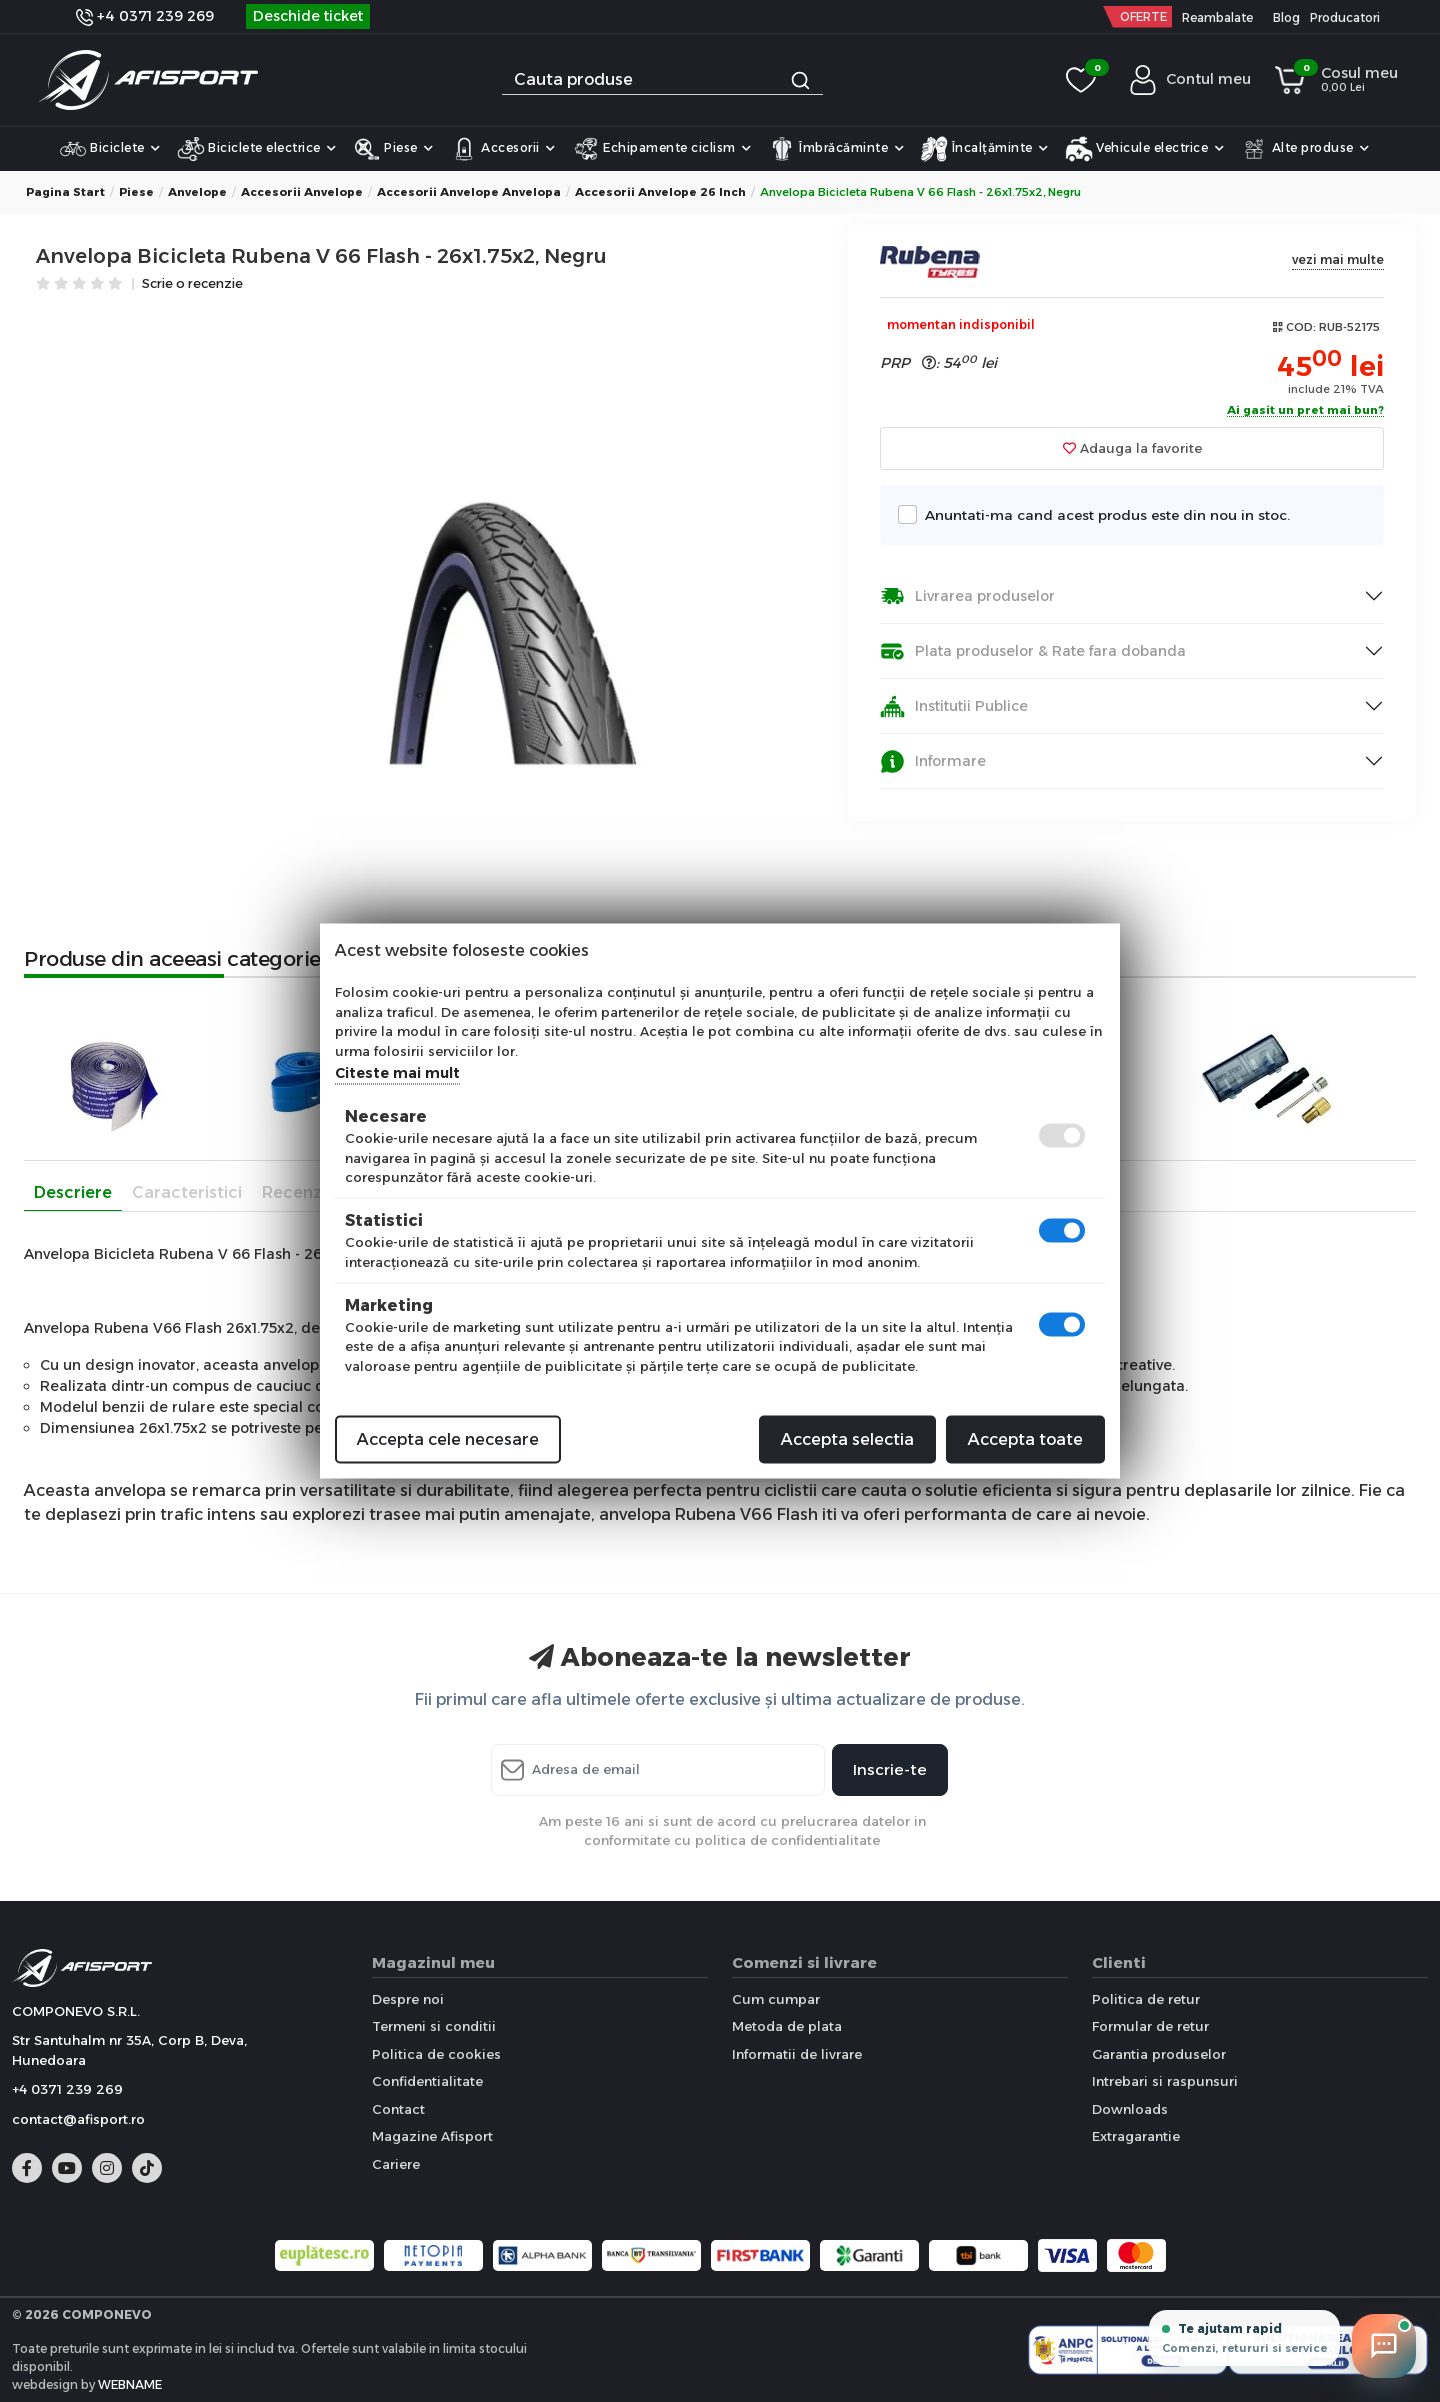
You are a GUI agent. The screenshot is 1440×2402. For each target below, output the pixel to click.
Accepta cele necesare (448, 1439)
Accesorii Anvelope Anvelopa (469, 192)
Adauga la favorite (1132, 448)
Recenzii (296, 1192)
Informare (933, 761)
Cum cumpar (776, 1999)
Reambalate (1217, 17)
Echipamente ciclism (662, 149)
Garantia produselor (1159, 2054)
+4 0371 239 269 (145, 16)
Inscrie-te (890, 1769)
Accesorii (503, 149)
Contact (398, 2109)
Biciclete (110, 149)
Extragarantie (1136, 2136)
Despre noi (408, 1999)
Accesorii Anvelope (302, 192)
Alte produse (1305, 149)
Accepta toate (1025, 1439)
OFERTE (1143, 16)
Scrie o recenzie (192, 284)
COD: (1301, 327)
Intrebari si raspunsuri (1165, 2081)
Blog (1286, 17)
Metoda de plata (787, 2026)
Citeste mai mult (397, 1073)
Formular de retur (1150, 2026)
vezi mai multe (1338, 259)
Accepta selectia (847, 1439)
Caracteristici (187, 1192)
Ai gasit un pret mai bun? (1305, 411)
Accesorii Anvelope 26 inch (660, 192)
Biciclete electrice (257, 149)
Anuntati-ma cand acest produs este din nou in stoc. (1102, 514)
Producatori (1345, 17)
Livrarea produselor (967, 596)
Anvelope (197, 192)
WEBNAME (130, 2384)
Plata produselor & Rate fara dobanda (1033, 651)
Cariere (396, 2164)
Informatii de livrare (797, 2054)
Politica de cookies (436, 2054)
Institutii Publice (954, 706)
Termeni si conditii (434, 2026)
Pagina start (65, 192)
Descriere (73, 1192)
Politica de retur (1146, 1999)
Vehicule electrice (1145, 149)
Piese (393, 149)
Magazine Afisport (432, 2136)
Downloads (1130, 2109)
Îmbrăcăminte (836, 149)
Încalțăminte (984, 149)
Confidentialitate (427, 2081)
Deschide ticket (308, 16)
